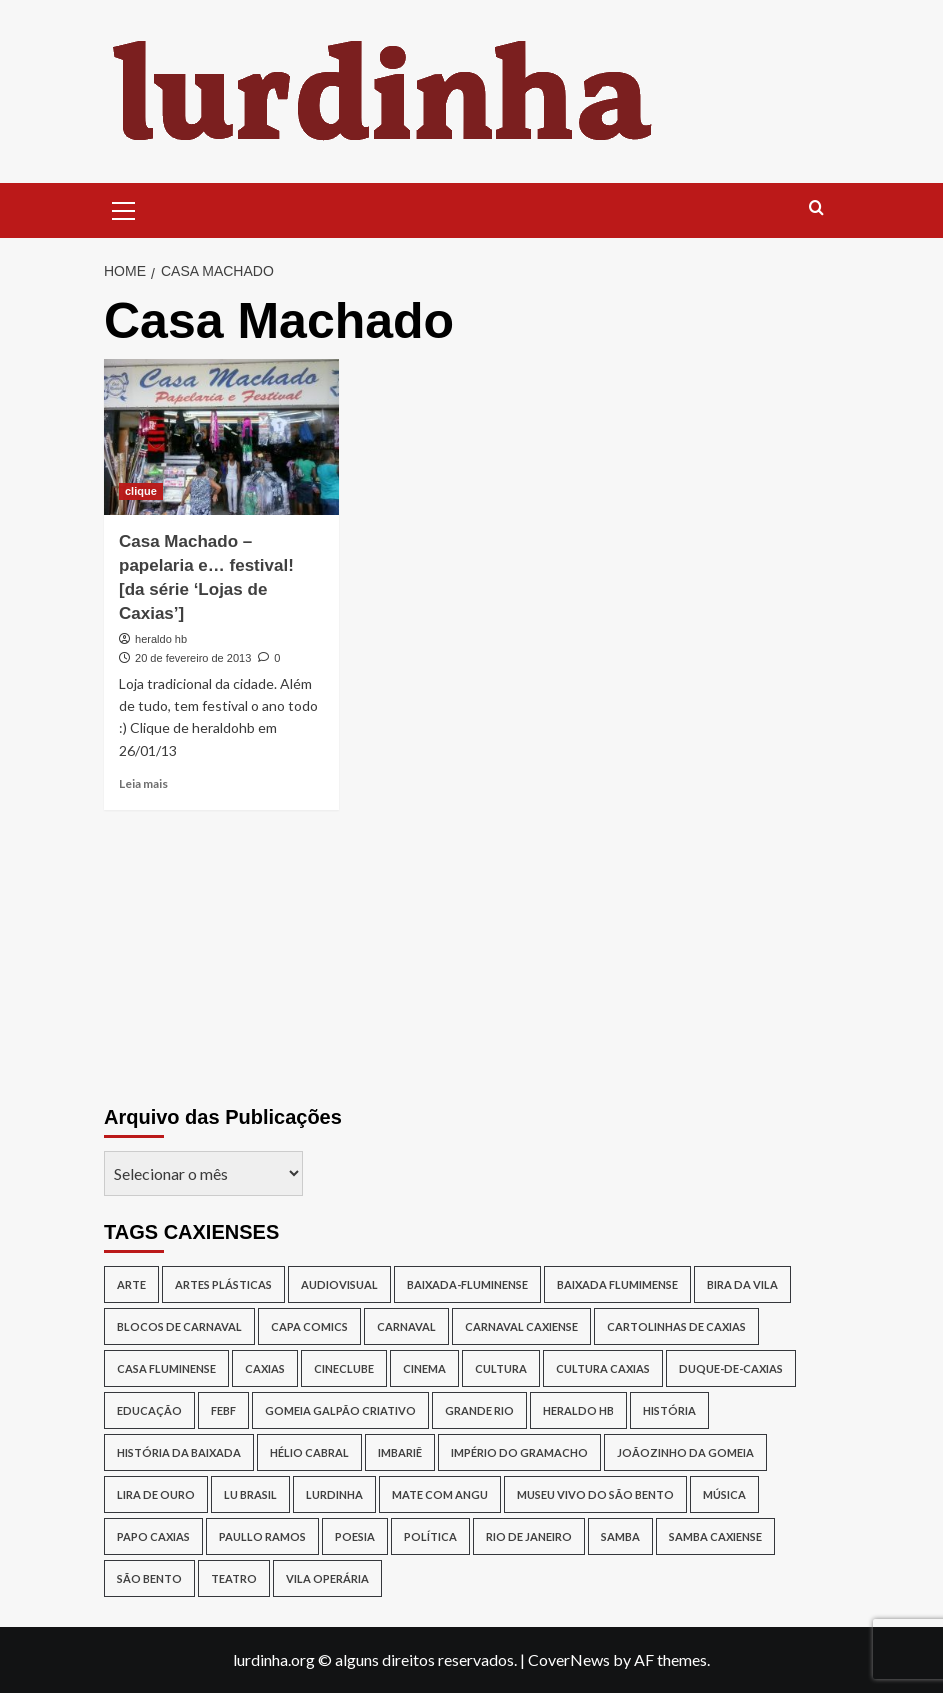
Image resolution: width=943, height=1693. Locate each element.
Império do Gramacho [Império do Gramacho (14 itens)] (519, 1452)
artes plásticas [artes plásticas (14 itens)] (223, 1284)
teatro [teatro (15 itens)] (234, 1578)
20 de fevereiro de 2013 (193, 658)
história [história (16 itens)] (669, 1410)
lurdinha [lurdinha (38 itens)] (334, 1494)
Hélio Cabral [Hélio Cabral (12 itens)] (309, 1452)
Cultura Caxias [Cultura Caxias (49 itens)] (603, 1368)
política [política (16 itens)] (430, 1536)
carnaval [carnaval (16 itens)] (406, 1326)
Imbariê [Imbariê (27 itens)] (400, 1452)
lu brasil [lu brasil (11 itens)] (250, 1494)
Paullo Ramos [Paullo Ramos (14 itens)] (262, 1536)
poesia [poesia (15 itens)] (355, 1536)
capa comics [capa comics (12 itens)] (309, 1326)
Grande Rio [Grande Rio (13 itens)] (479, 1410)
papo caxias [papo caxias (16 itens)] (153, 1536)
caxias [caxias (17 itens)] (265, 1368)
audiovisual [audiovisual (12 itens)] (339, 1284)
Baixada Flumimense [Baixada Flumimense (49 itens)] (617, 1284)
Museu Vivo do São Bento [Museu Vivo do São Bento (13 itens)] (595, 1494)
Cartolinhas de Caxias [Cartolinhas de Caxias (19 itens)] (676, 1326)
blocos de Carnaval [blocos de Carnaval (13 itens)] (179, 1326)
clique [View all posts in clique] (141, 491)
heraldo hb (161, 639)
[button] (124, 208)
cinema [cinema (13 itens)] (424, 1368)
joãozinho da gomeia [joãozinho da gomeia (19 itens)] (685, 1452)
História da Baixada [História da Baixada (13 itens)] (179, 1452)
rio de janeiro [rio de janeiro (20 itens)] (529, 1536)
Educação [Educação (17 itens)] (149, 1410)
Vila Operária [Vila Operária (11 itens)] (327, 1578)
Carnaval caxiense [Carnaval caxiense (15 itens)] (521, 1326)
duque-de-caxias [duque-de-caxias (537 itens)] (731, 1368)
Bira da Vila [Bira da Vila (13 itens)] (742, 1284)
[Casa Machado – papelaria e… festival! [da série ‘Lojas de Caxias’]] (221, 437)
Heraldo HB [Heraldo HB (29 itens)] (578, 1410)
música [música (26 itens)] (724, 1494)
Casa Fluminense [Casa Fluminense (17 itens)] (166, 1368)
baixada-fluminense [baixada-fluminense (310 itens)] (467, 1284)
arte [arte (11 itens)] (131, 1284)
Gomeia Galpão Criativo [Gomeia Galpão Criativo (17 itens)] (340, 1410)
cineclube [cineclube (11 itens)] (344, 1368)
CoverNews (569, 1659)
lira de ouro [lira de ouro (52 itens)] (156, 1494)
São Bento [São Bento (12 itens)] (149, 1578)
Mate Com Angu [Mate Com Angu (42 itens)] (440, 1494)
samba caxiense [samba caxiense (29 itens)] (715, 1536)
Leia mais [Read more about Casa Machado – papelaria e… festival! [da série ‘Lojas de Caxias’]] (143, 783)
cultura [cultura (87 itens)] (501, 1368)
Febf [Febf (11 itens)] (223, 1410)
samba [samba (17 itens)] (620, 1536)
